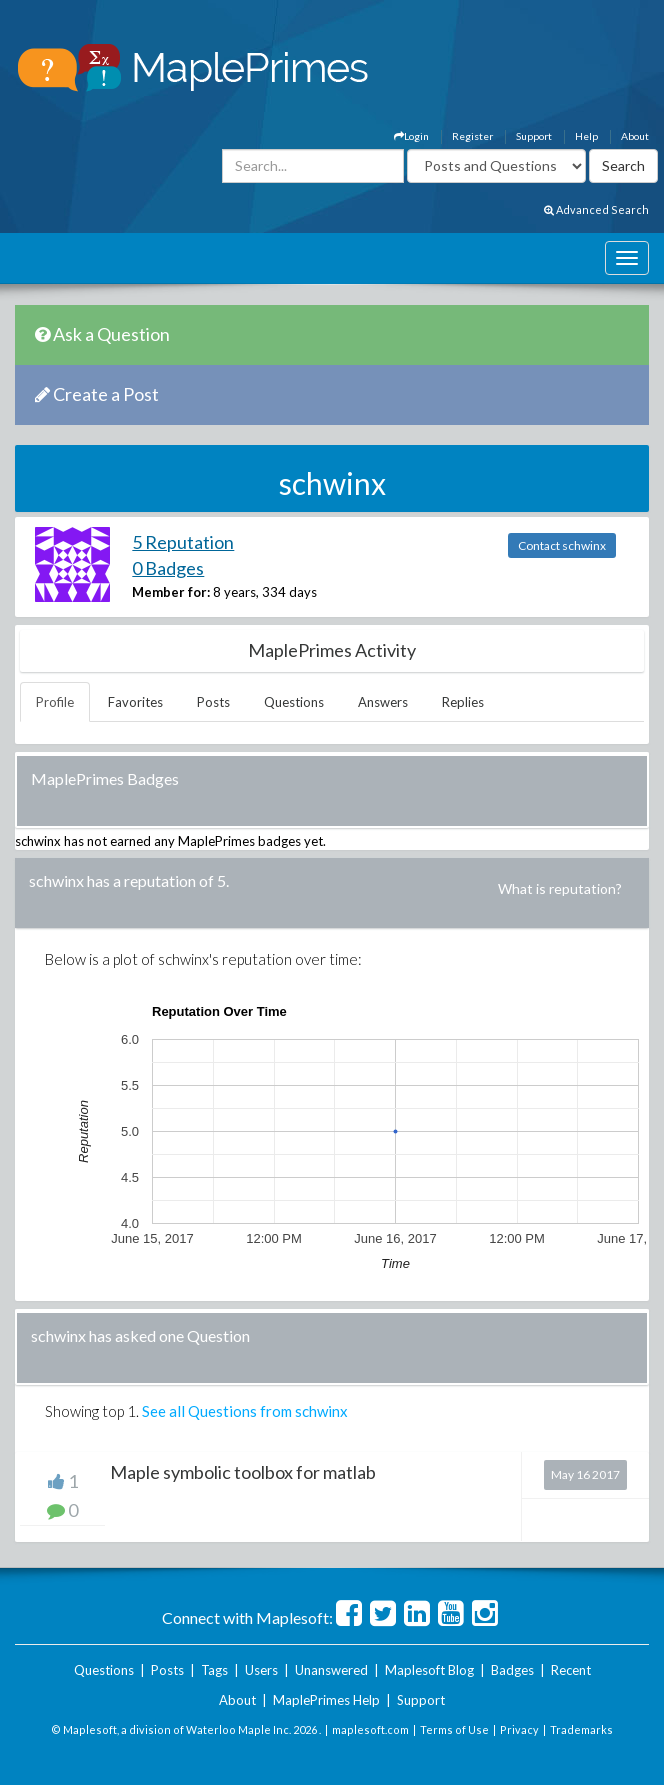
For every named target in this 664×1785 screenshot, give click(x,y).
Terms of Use (454, 1729)
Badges (512, 1670)
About (635, 136)
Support (534, 136)
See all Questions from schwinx (245, 1411)
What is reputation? (560, 888)
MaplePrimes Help (326, 1700)
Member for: (171, 592)
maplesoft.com (370, 1729)
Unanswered (331, 1670)
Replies (463, 702)
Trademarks (581, 1729)
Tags (214, 1670)
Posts (213, 702)
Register (472, 136)
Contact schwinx (562, 545)
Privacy (519, 1729)
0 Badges (168, 568)
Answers (383, 702)
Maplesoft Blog (429, 1670)
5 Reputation (183, 542)
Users (261, 1670)
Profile (55, 702)
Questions (294, 702)
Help (586, 136)
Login (411, 136)
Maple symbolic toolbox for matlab (243, 1472)
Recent (571, 1670)
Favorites (135, 702)
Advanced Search (596, 209)
